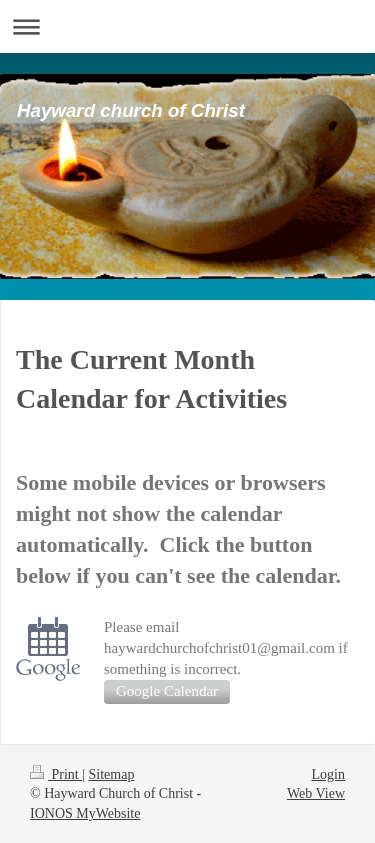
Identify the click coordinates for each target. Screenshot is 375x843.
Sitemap (112, 774)
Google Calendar (167, 691)
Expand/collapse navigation (187, 26)
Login (328, 774)
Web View (316, 793)
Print (56, 774)
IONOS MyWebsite (85, 813)
